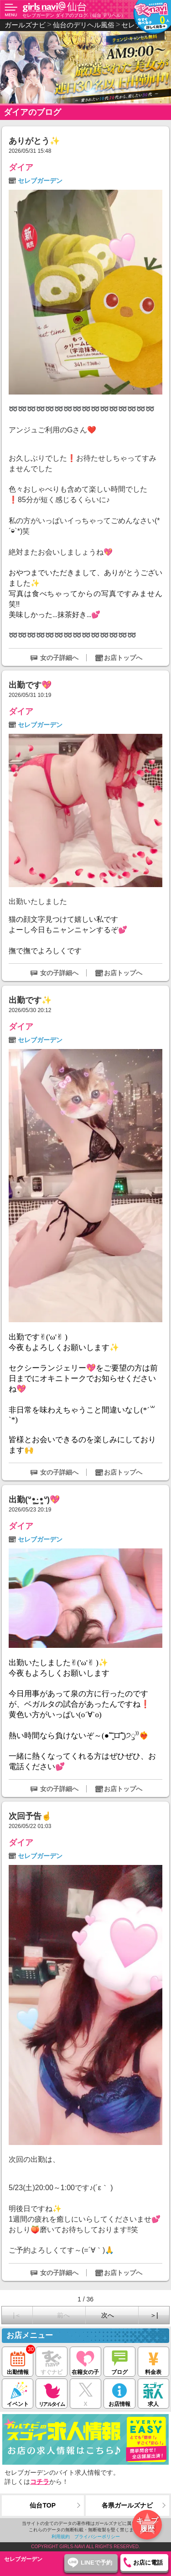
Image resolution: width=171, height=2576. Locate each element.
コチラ (39, 2481)
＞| (154, 2315)
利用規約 (61, 2536)
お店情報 (119, 2393)
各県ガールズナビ (127, 2505)
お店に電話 (148, 2562)
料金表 (153, 2361)
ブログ (119, 2361)
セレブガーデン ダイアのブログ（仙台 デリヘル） (73, 15)
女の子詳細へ (59, 657)
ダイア (21, 167)
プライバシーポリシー (97, 2536)
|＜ (17, 2315)
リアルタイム (51, 2393)
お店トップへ (123, 657)
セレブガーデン (40, 180)
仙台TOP (43, 2505)
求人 (153, 2393)
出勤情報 (17, 2361)
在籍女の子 (85, 2361)
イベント (17, 2393)
